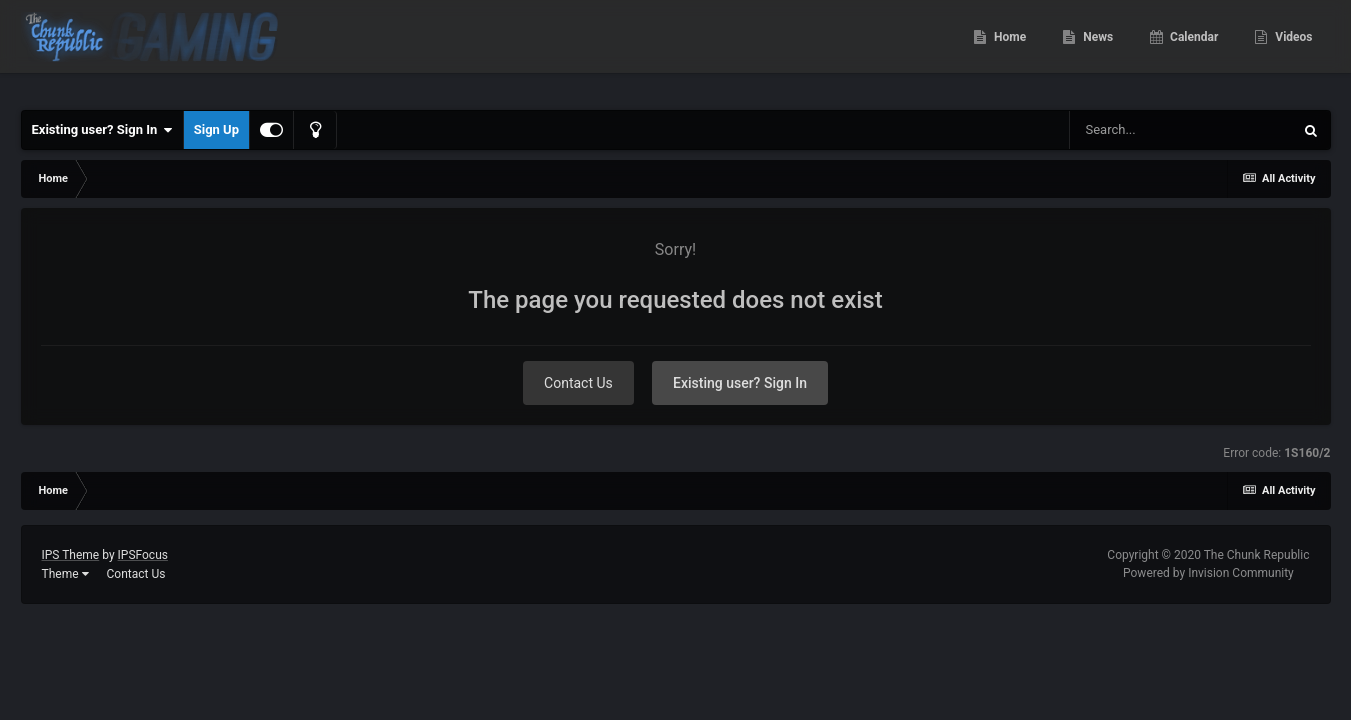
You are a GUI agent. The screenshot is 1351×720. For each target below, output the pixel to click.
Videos (1292, 50)
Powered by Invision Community (1208, 573)
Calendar (1192, 50)
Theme (65, 574)
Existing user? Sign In (102, 130)
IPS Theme (71, 555)
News (1096, 50)
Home (1008, 50)
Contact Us (578, 383)
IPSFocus (143, 555)
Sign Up (216, 129)
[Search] (1181, 130)
